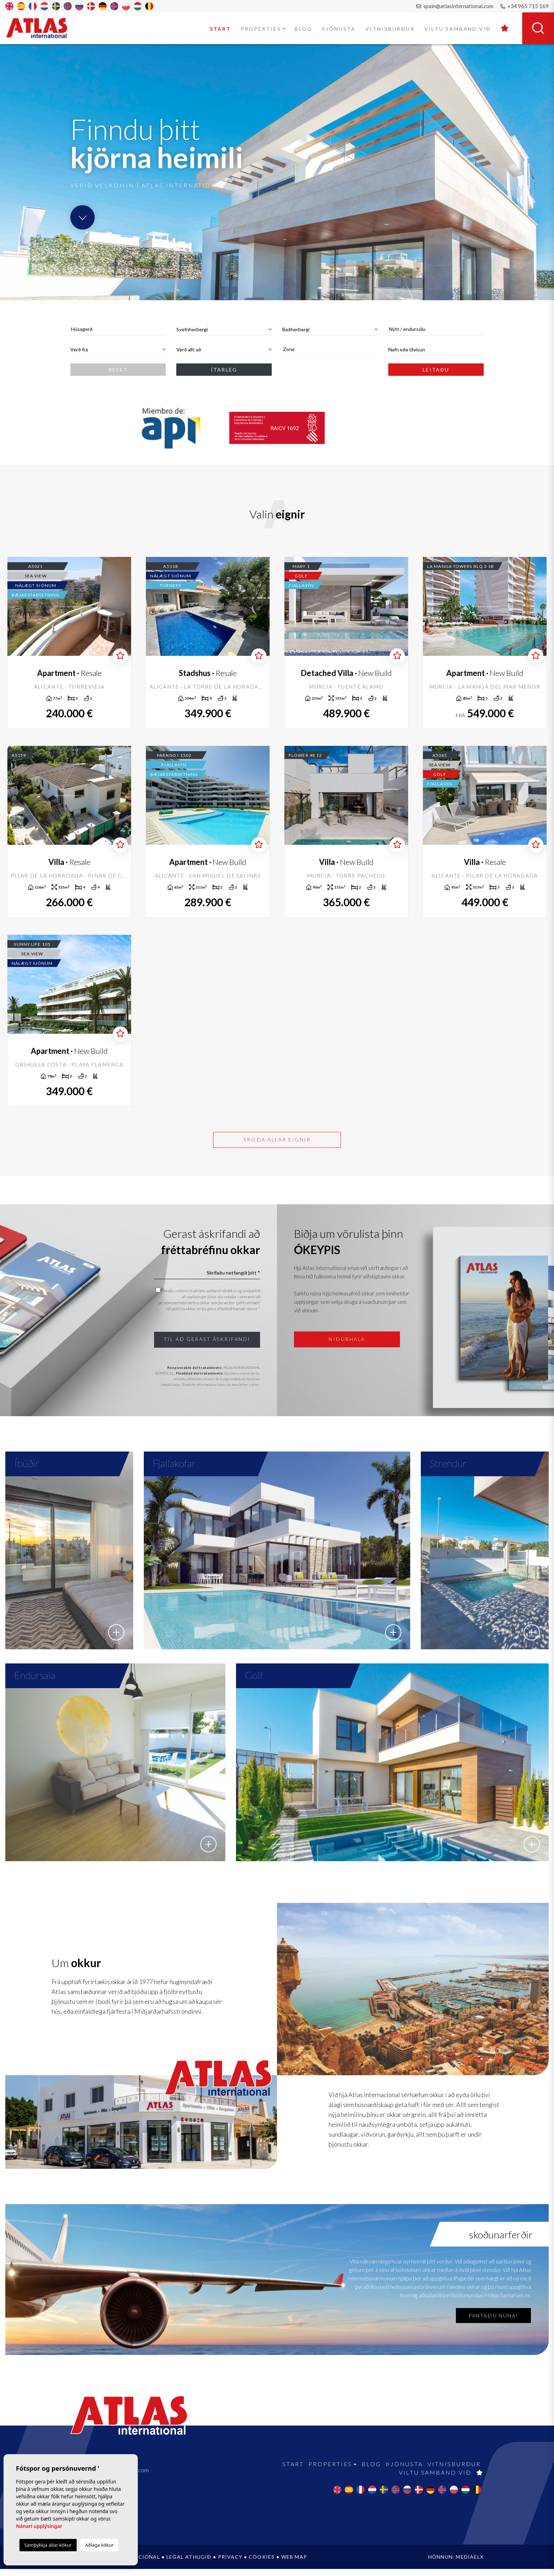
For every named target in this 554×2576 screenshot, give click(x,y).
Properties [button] (261, 29)
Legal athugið (189, 2564)
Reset (118, 370)
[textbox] (118, 329)
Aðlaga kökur (99, 2545)
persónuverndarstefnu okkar (184, 1302)
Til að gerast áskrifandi (207, 1339)
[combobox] (118, 329)
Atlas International (41, 28)
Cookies (262, 2564)
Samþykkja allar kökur (48, 2545)
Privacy (230, 2564)
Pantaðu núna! (493, 2323)
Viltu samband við (457, 29)
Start (220, 29)
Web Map (294, 2564)
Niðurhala (347, 1339)
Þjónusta (339, 29)
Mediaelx (470, 2564)
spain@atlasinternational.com (454, 6)
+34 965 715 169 (524, 6)
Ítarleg (224, 370)
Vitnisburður (390, 29)
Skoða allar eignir (277, 1139)
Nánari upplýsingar (39, 2526)
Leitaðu (436, 370)
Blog (303, 29)
